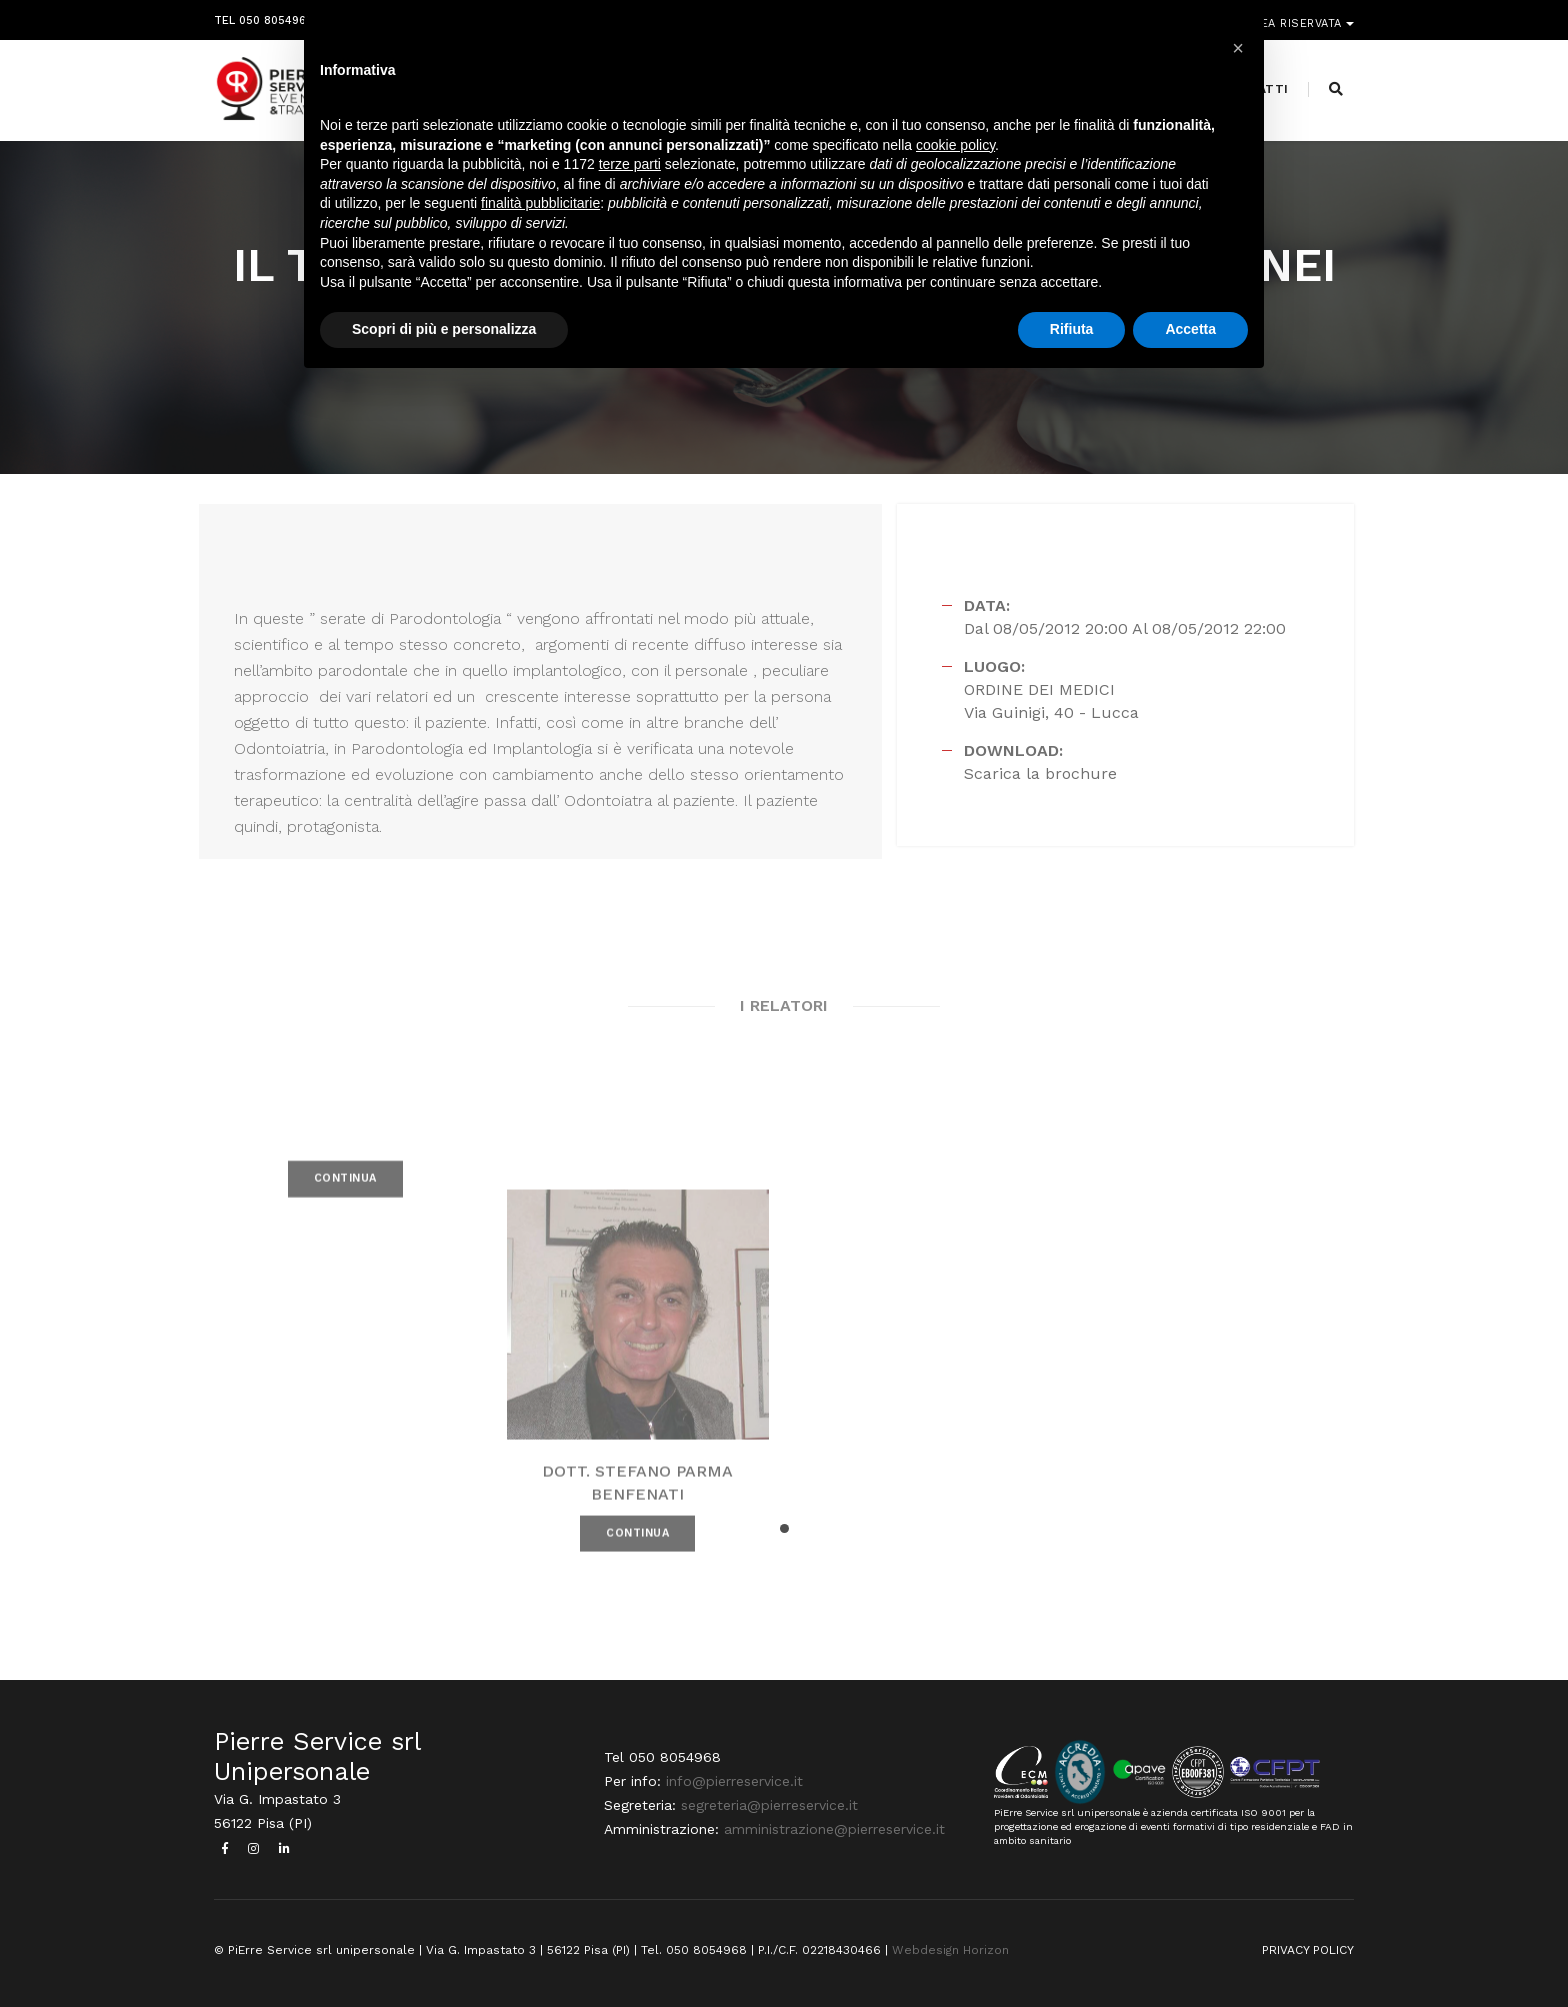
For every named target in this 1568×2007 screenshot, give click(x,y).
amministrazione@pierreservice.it (834, 1829)
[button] (784, 1528)
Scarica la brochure (1040, 773)
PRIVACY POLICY (1308, 1950)
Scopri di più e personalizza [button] (444, 329)
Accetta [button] (1190, 329)
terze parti (630, 164)
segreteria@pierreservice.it (769, 1805)
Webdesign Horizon (950, 1950)
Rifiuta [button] (1072, 329)
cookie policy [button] (955, 145)
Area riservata (1296, 17)
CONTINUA (345, 1199)
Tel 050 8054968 (263, 17)
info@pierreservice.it (734, 1781)
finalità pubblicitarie (540, 203)
